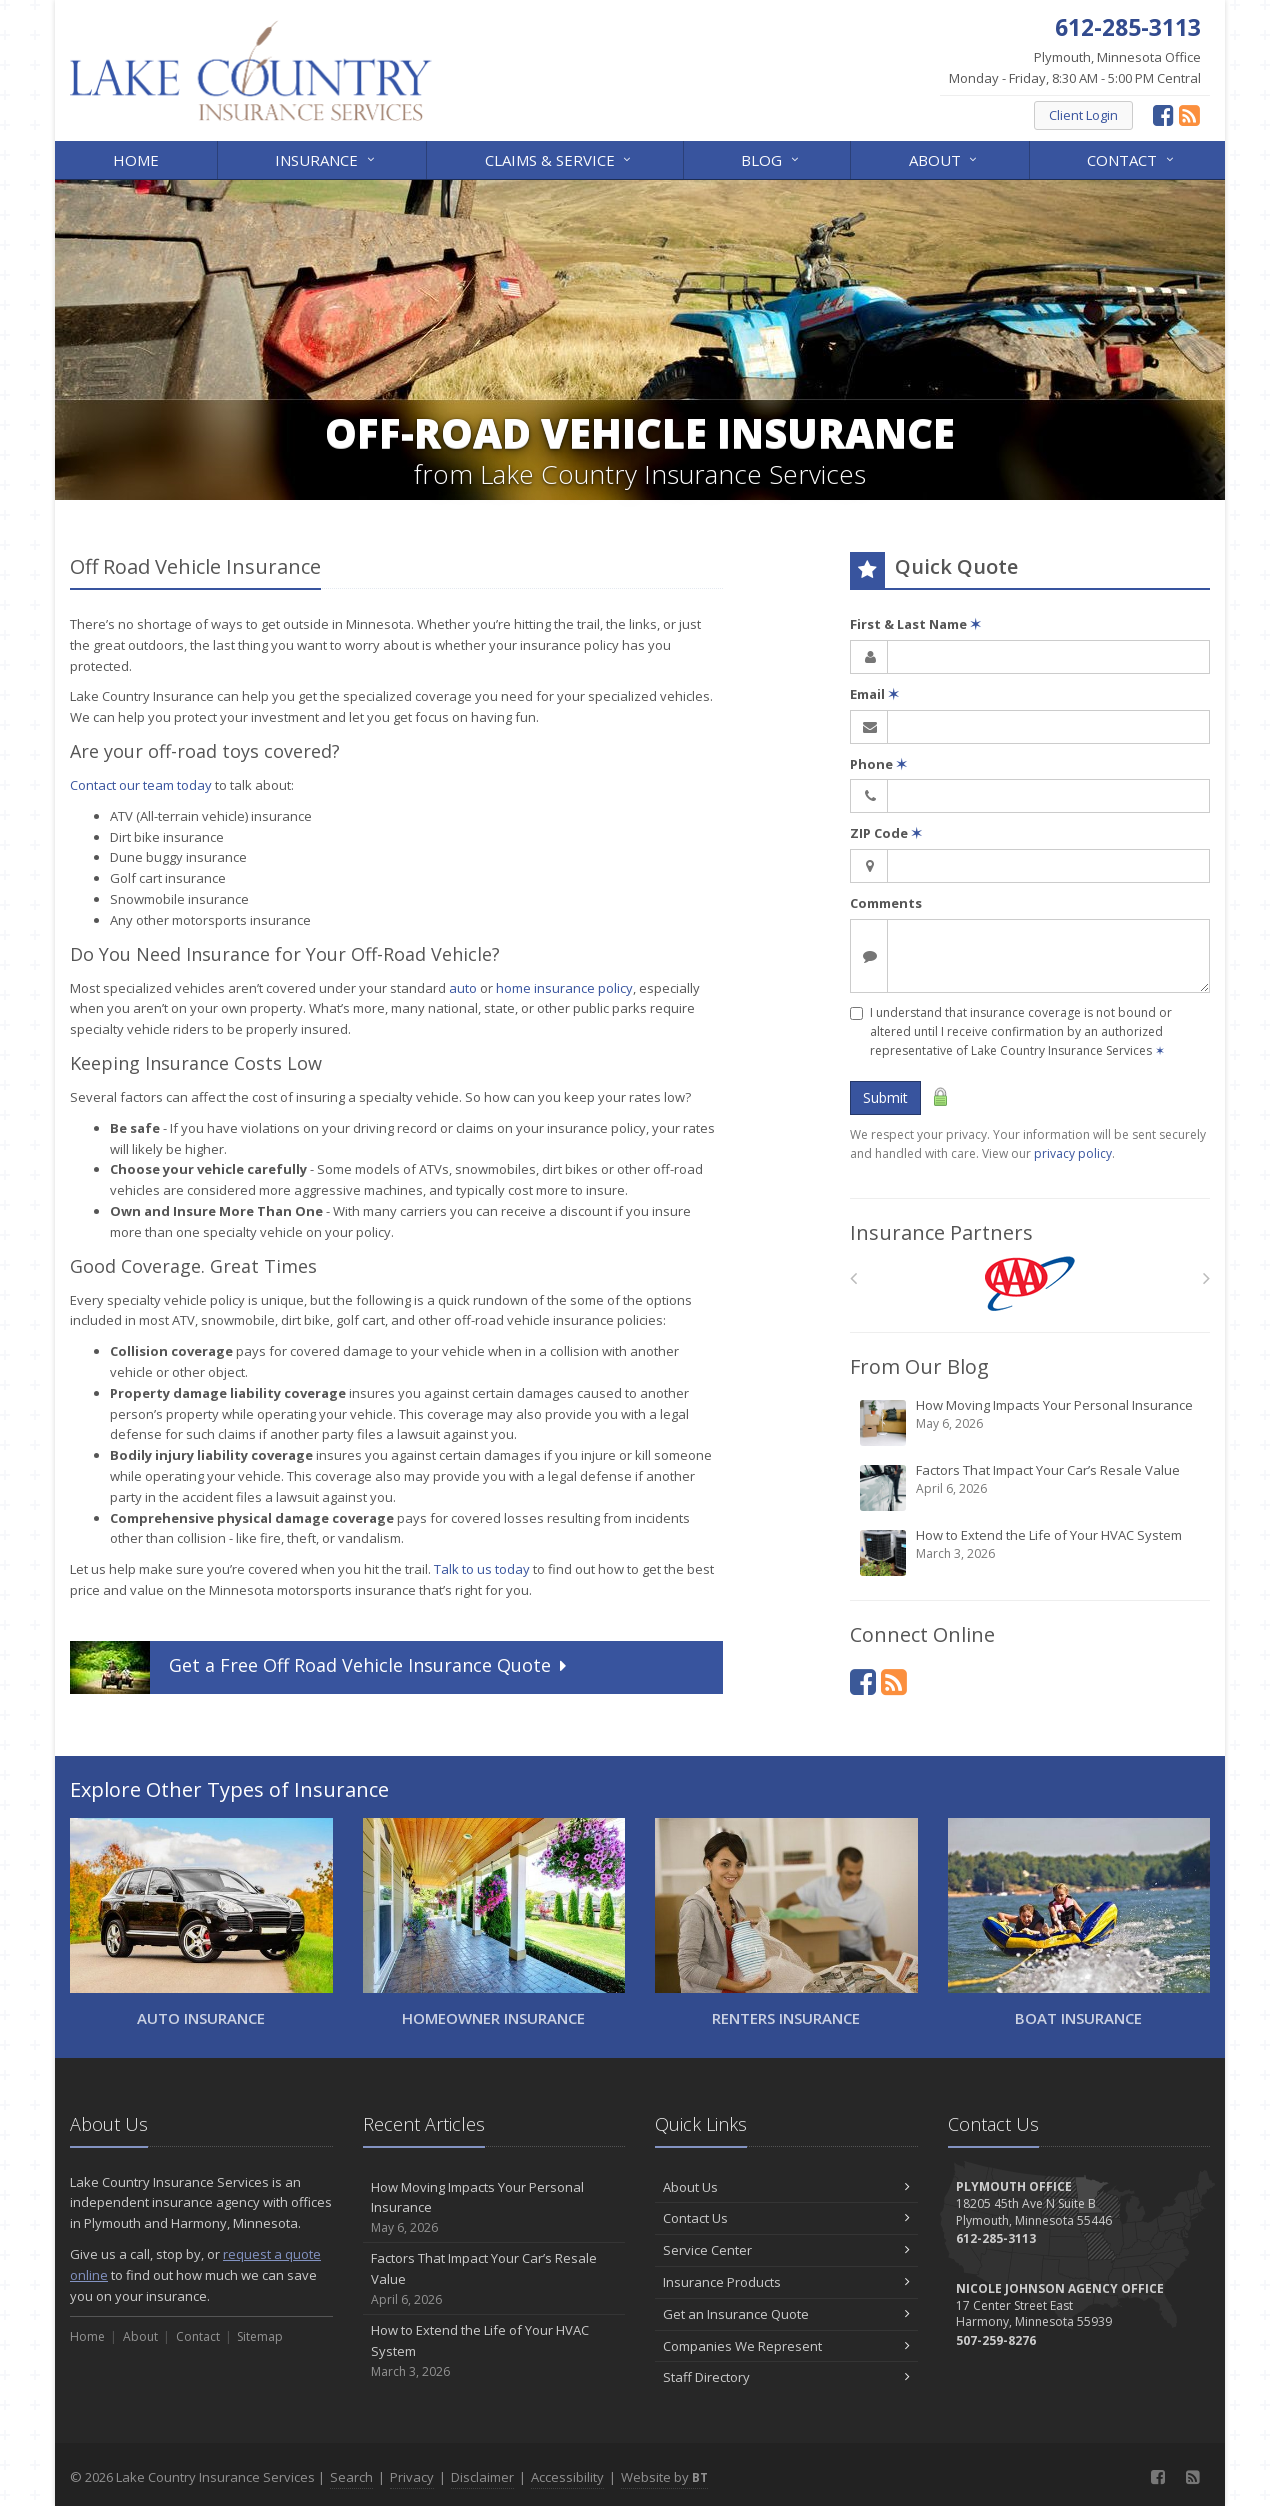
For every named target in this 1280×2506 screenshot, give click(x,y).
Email (874, 694)
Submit (885, 1097)
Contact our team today (141, 785)
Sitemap (260, 2336)
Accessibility (567, 2477)
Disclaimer (482, 2477)
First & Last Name (915, 624)
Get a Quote (320, 1667)
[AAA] (1030, 1283)
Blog (771, 158)
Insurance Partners (941, 1232)
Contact (1131, 158)
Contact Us (786, 2218)
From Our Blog (919, 1366)
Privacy (412, 2477)
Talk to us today (482, 1569)
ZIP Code (886, 833)
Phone (878, 764)
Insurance (326, 158)
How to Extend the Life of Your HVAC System (1031, 1552)
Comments (886, 903)
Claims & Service (559, 158)
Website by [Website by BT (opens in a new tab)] (664, 2477)
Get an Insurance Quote (786, 2314)
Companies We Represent (786, 2346)
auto (463, 988)
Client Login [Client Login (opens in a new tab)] (1083, 115)
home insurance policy (564, 988)
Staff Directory (786, 2377)
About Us (786, 2187)
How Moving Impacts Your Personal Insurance (1031, 1422)
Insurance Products (786, 2282)
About (944, 158)
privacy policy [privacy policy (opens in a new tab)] (1073, 1153)
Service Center (786, 2250)
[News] (1189, 114)
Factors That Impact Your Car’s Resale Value (1031, 1487)
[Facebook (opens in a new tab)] (1163, 114)
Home (136, 160)
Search (351, 2477)
